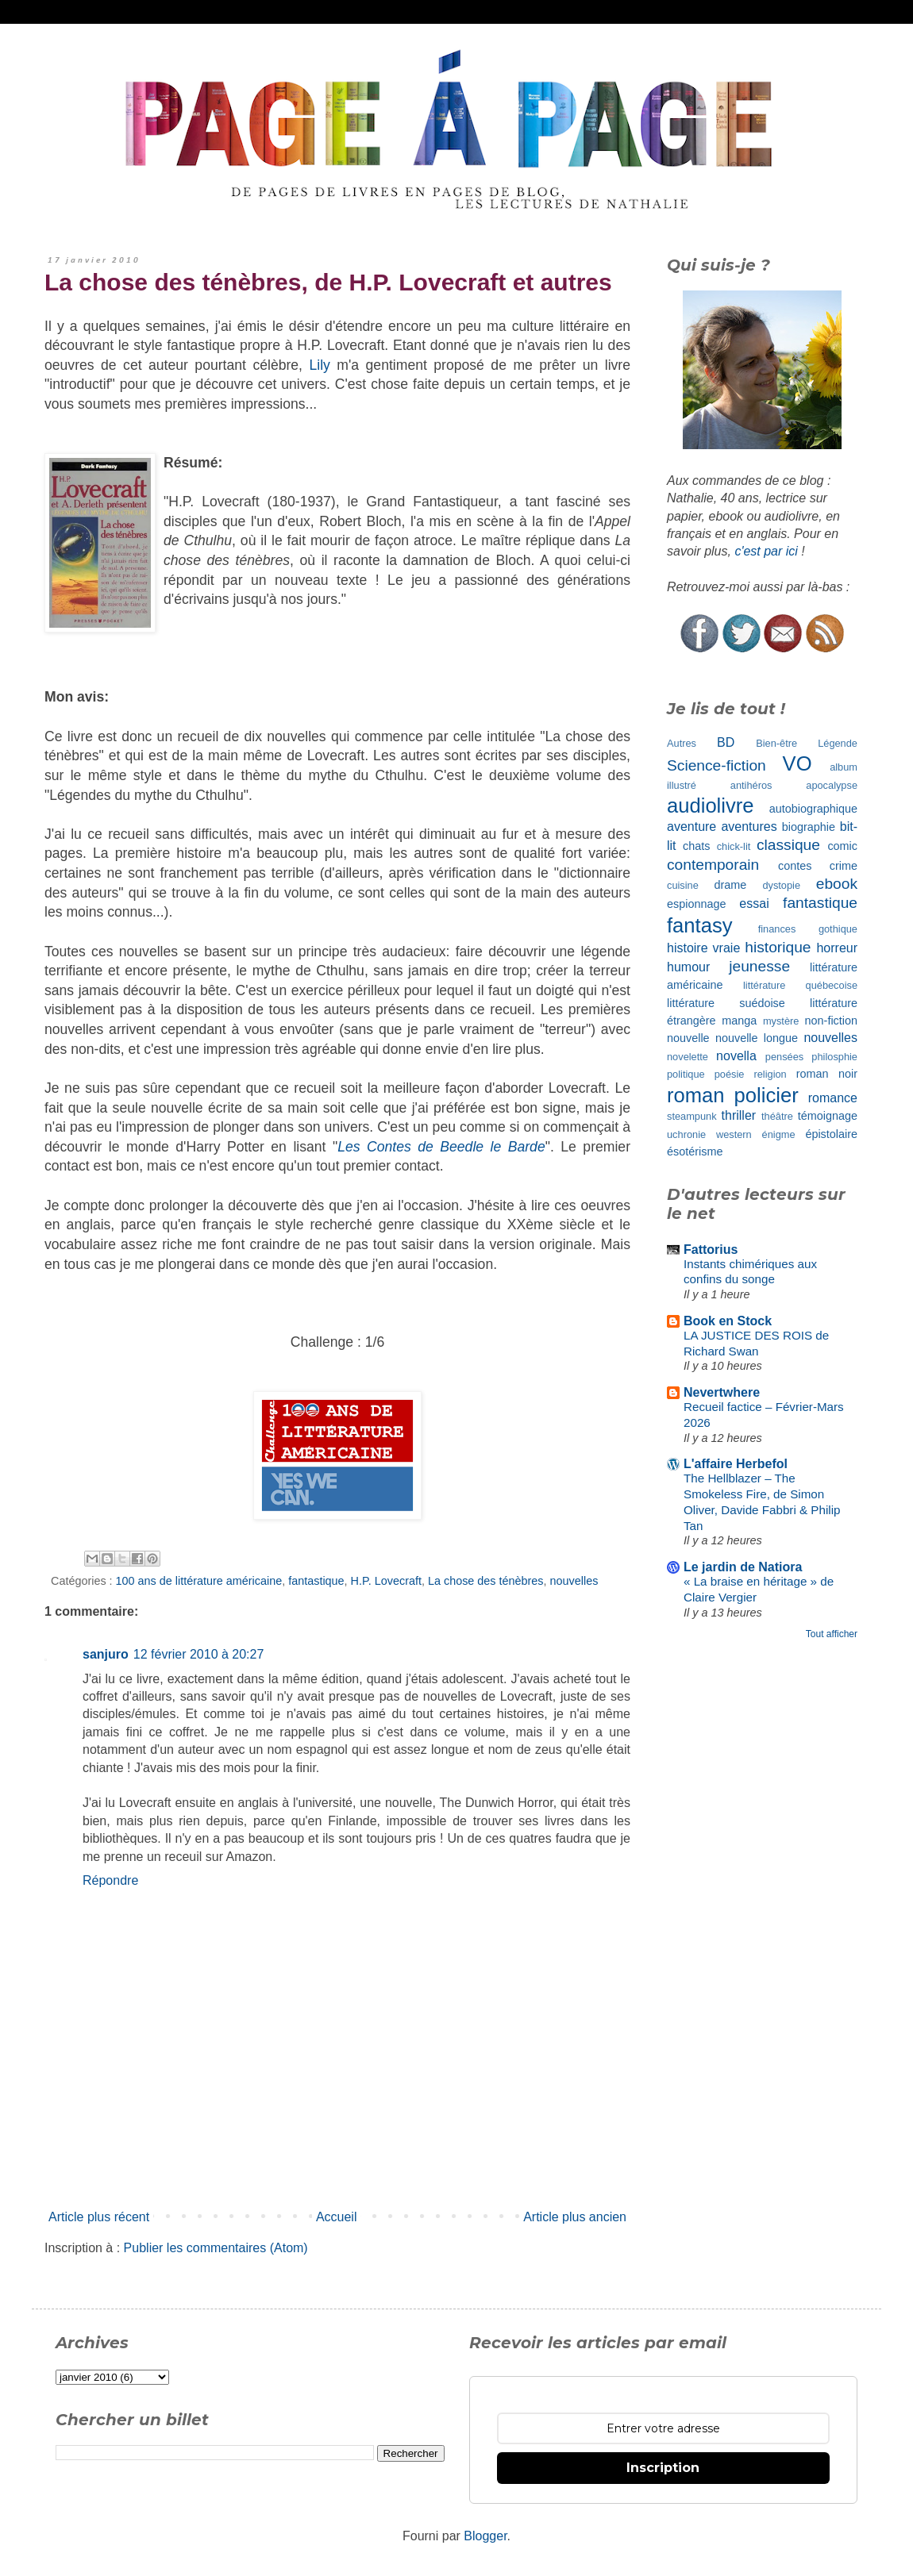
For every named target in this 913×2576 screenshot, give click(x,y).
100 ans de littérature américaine (199, 1580)
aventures (748, 826)
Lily (319, 365)
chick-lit (734, 846)
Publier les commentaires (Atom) (216, 2248)
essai (754, 903)
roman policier (733, 1095)
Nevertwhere (722, 1392)
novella (736, 1056)
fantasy (700, 925)
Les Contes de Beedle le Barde (441, 1147)
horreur (836, 948)
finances (777, 929)
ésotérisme (694, 1151)
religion (769, 1074)
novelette (687, 1057)
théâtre (777, 1116)
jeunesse (759, 966)
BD (725, 742)
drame (731, 885)
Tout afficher (831, 1634)
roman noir (826, 1073)
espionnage (696, 904)
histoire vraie (703, 948)
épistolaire (831, 1134)
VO (797, 763)
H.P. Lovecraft (386, 1580)
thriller (739, 1115)
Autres (681, 743)
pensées (784, 1057)
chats (696, 846)
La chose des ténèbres (486, 1580)
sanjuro (106, 1654)
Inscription (662, 2467)
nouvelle (688, 1038)
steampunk (692, 1116)
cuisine (683, 885)
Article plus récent (98, 2217)
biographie (808, 827)
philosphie (834, 1057)
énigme (779, 1134)
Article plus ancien (574, 2217)
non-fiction (831, 1020)
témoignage (827, 1115)
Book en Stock (728, 1321)
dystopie (781, 885)
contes (794, 865)
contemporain (713, 864)
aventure (691, 826)
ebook (836, 883)
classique (788, 844)
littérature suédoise (726, 1003)
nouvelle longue (756, 1038)
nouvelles (574, 1580)
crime (843, 865)
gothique (838, 929)
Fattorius (711, 1249)
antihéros (751, 785)
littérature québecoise (800, 985)
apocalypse (831, 785)
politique (686, 1074)
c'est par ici (766, 551)
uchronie (686, 1134)
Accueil (336, 2217)
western (734, 1134)
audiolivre (710, 805)
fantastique (316, 1580)
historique (778, 947)
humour (688, 967)
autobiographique (813, 808)
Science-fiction (716, 765)
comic (842, 846)
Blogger (485, 2536)
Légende (837, 743)
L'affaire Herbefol (736, 1464)
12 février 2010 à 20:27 (198, 1654)
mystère (781, 1021)
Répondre (110, 1880)
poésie (730, 1074)
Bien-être (776, 743)
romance (832, 1098)
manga (739, 1020)
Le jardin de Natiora (743, 1567)
